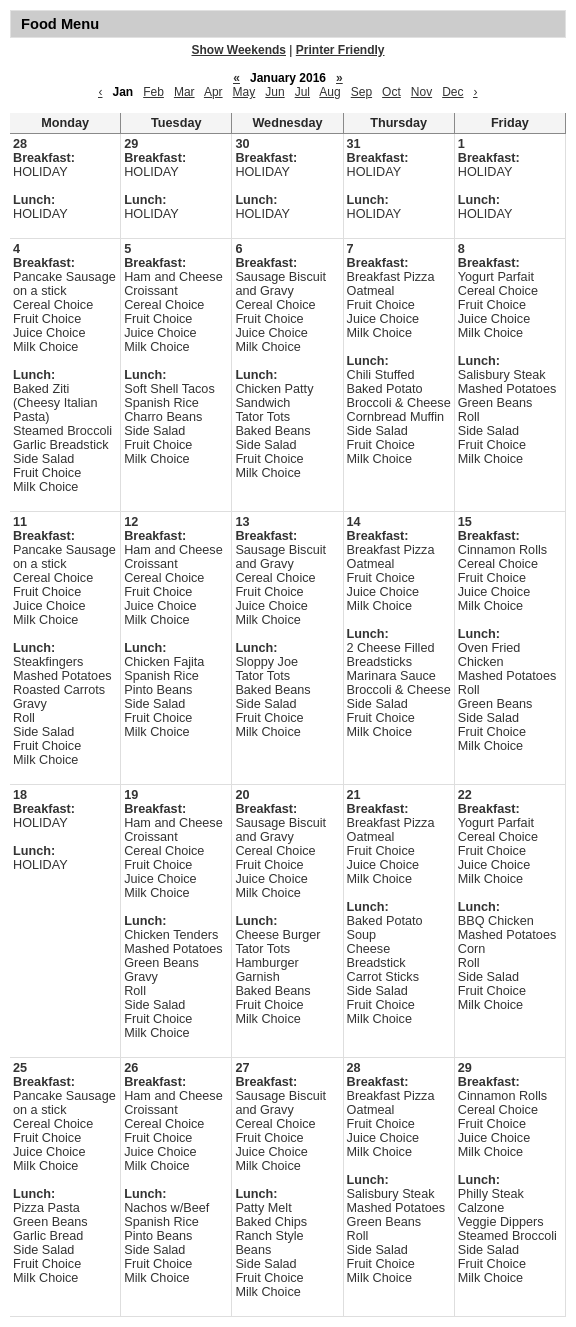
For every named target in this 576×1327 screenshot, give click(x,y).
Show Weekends (239, 50)
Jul (302, 92)
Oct (391, 92)
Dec (452, 92)
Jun (274, 92)
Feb (153, 92)
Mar (184, 92)
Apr (213, 92)
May (244, 92)
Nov (421, 92)
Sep (361, 92)
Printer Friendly (340, 50)
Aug (329, 92)
